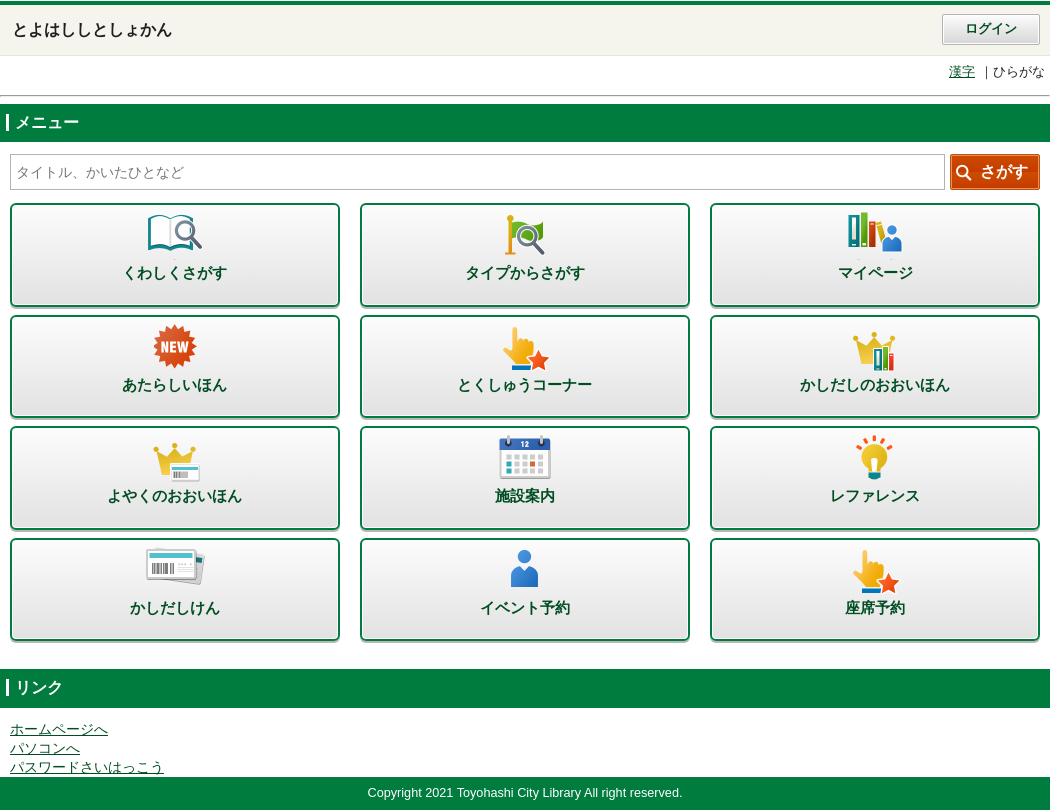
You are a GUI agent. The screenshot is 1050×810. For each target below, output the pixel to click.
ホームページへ (59, 729)
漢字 (962, 72)
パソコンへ (45, 748)
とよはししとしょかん (92, 29)
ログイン (991, 29)
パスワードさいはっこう (87, 767)
